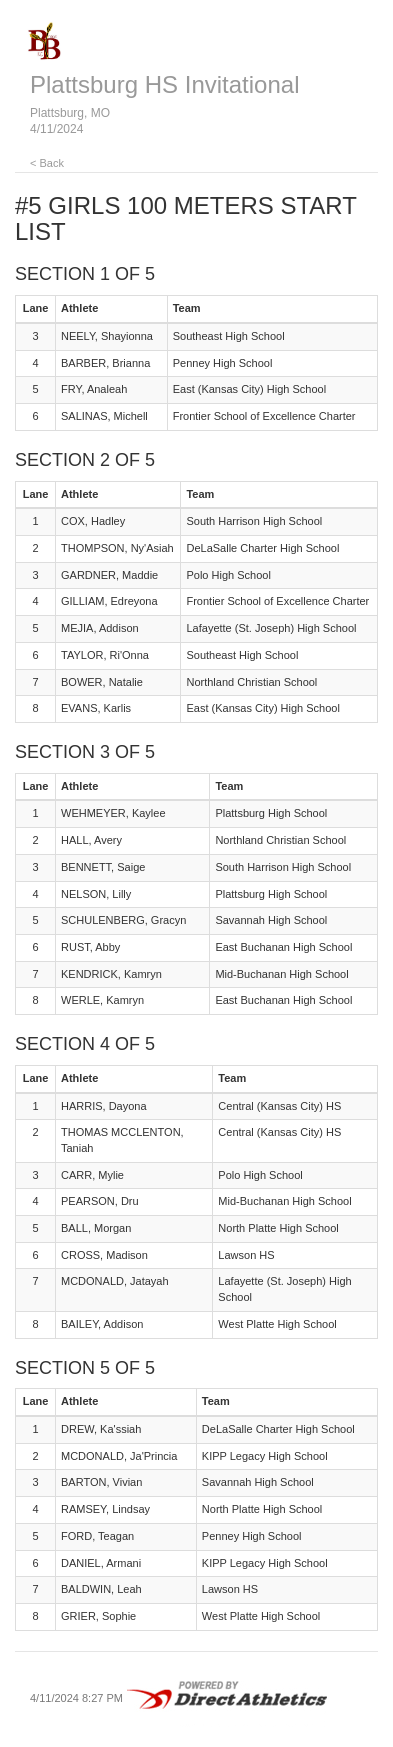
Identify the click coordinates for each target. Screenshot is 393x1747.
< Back (47, 163)
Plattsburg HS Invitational (164, 84)
